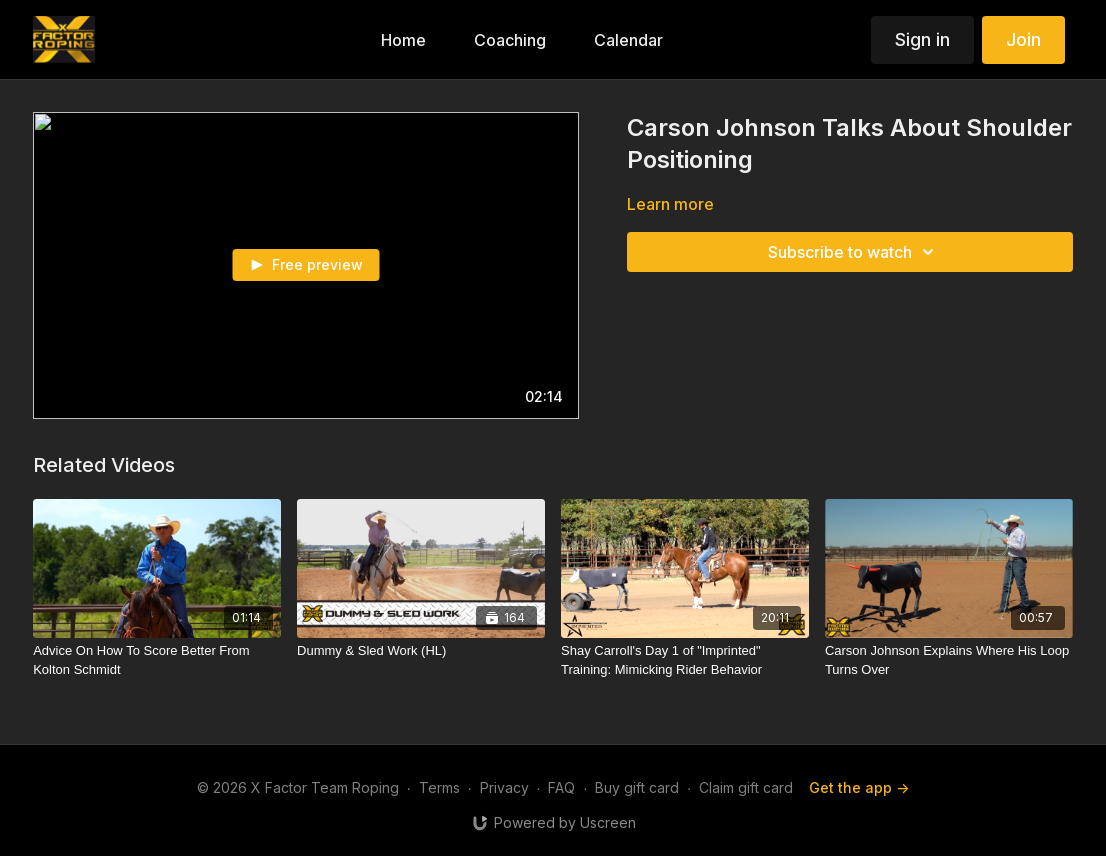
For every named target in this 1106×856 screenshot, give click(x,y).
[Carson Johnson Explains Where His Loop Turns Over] (949, 660)
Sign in (922, 39)
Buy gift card (637, 787)
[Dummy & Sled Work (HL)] (421, 651)
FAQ (561, 787)
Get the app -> (859, 787)
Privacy (504, 787)
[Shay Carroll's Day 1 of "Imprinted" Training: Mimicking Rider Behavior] (685, 660)
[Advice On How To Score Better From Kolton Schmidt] (157, 660)
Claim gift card (746, 787)
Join (1023, 39)
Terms (439, 787)
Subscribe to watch (854, 252)
